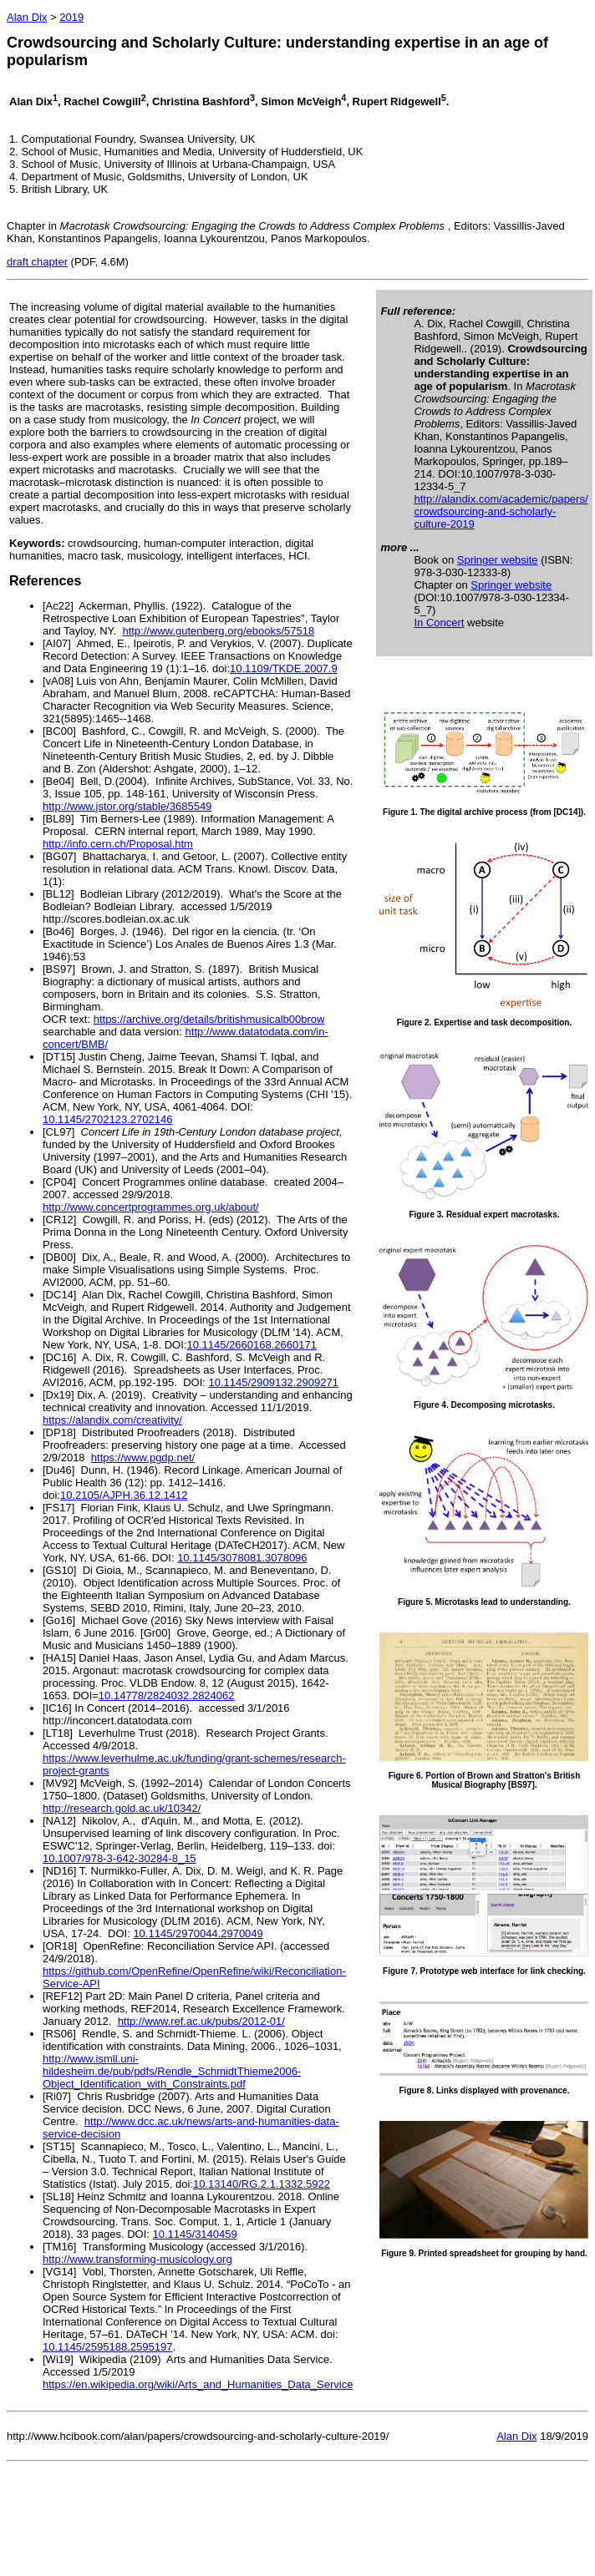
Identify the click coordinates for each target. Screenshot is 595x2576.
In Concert (439, 622)
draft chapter (37, 262)
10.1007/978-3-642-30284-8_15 (119, 1858)
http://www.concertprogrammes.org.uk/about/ (151, 1207)
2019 (71, 17)
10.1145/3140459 (195, 2234)
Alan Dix (27, 17)
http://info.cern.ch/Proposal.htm (118, 844)
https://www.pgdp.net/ (143, 1457)
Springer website (497, 560)
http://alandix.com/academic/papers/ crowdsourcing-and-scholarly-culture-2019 (500, 511)
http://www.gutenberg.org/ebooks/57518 (218, 631)
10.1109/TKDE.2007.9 (284, 668)
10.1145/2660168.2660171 (251, 1345)
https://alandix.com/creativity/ (112, 1420)
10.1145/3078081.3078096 (242, 1557)
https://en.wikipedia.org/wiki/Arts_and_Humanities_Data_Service (198, 2384)
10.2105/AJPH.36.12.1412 (124, 1495)
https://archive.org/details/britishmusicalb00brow (209, 1019)
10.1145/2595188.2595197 (107, 2347)
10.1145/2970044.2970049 (197, 1933)
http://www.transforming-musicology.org (137, 2259)
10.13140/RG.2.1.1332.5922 (261, 2184)
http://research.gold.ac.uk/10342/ (122, 1808)
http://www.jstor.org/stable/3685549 (127, 806)
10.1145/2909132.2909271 (273, 1382)
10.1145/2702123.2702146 (107, 1119)
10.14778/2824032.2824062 (167, 1695)
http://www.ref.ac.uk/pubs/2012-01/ (201, 2021)
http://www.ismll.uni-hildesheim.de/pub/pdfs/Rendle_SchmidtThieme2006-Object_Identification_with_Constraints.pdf (172, 2071)
